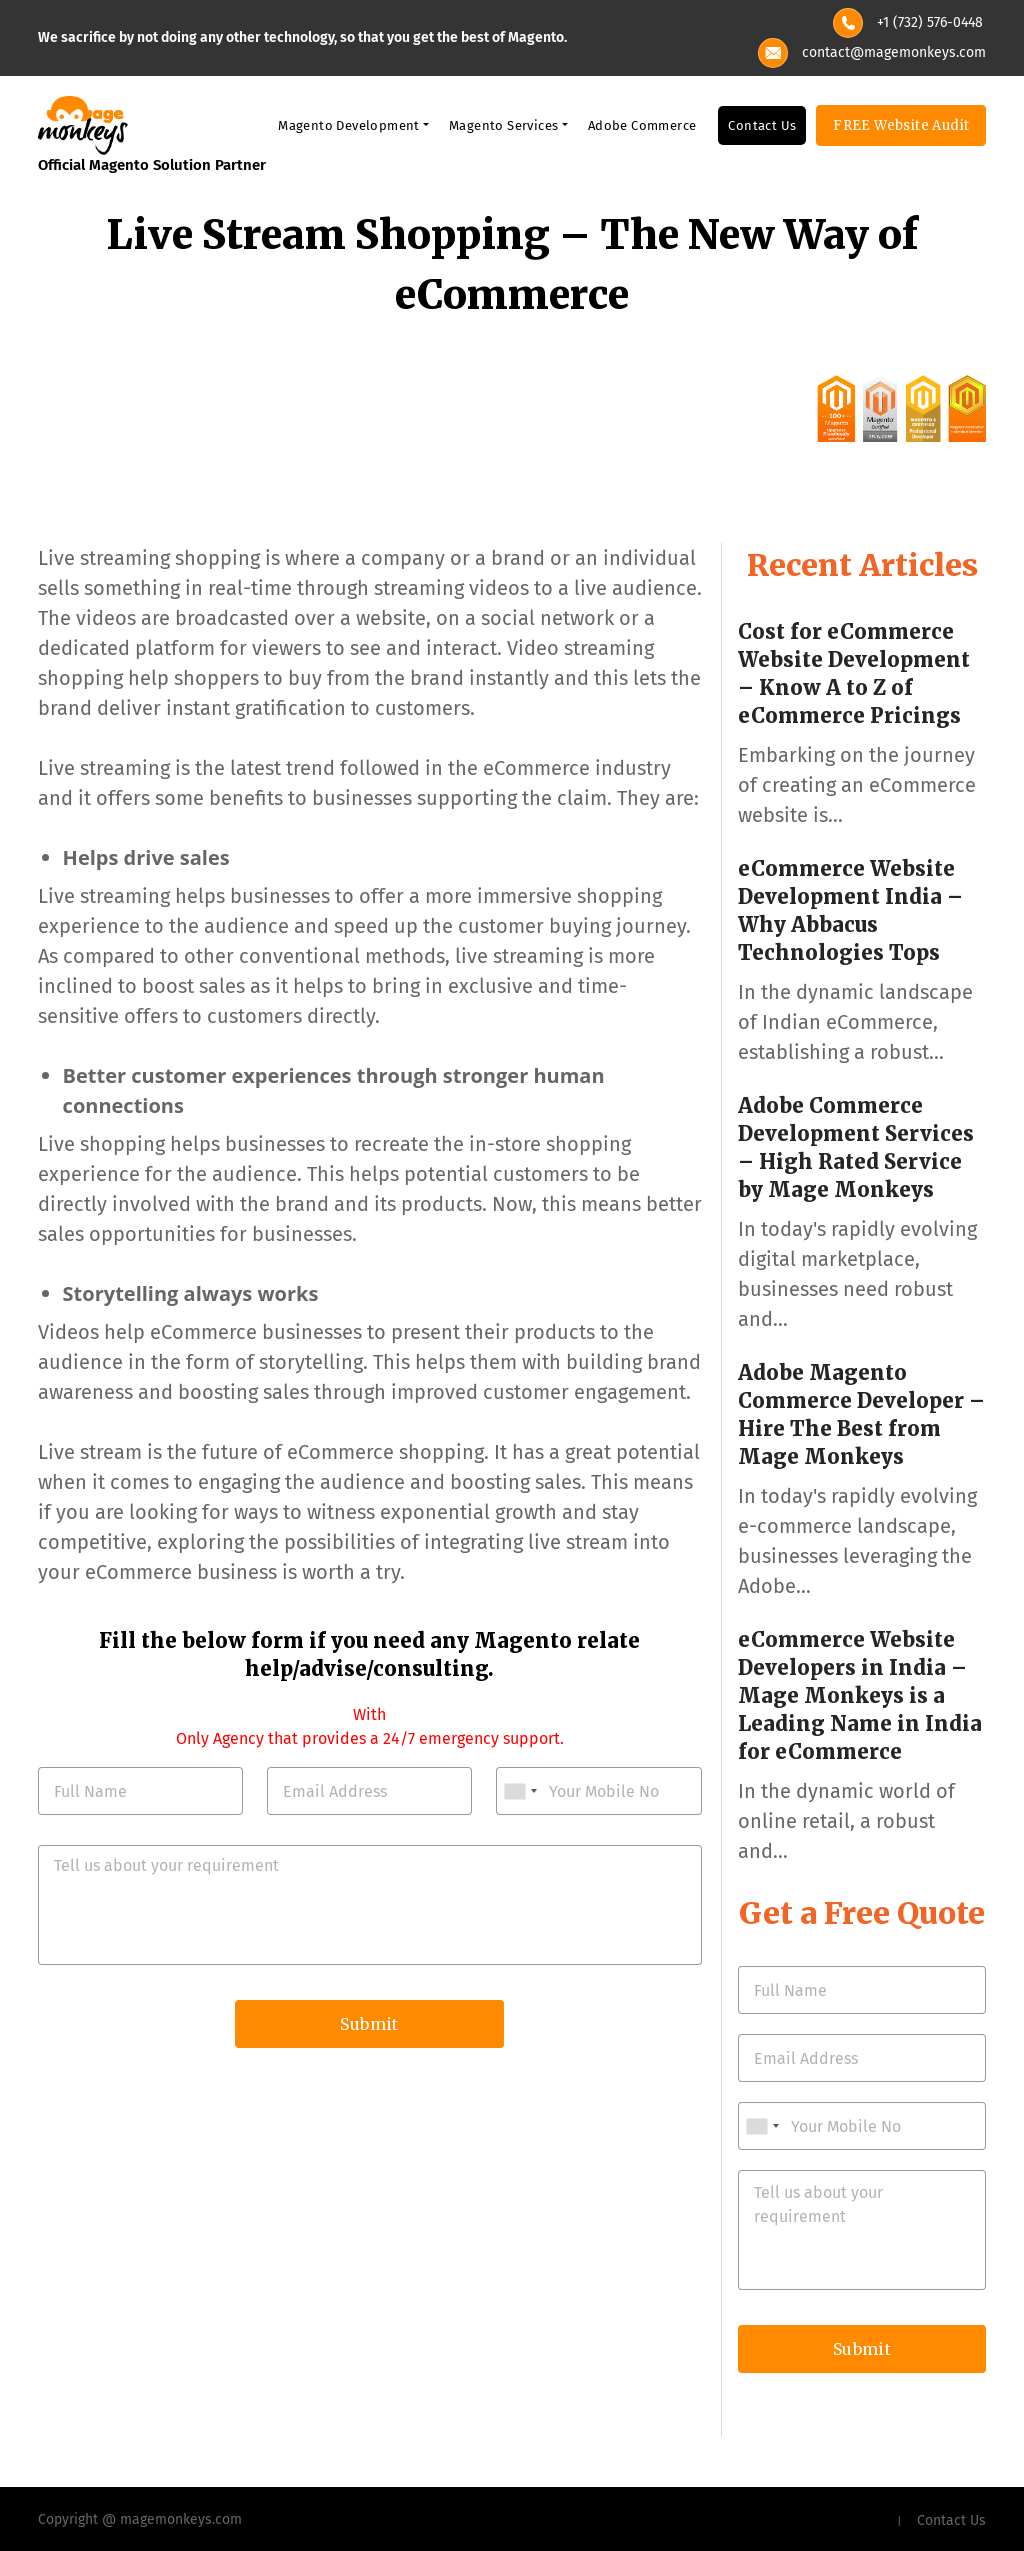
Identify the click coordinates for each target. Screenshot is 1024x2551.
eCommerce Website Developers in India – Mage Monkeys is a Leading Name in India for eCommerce (860, 1695)
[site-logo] (83, 123)
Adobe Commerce (642, 125)
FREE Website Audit (901, 125)
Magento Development (349, 125)
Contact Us (762, 125)
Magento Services (503, 125)
